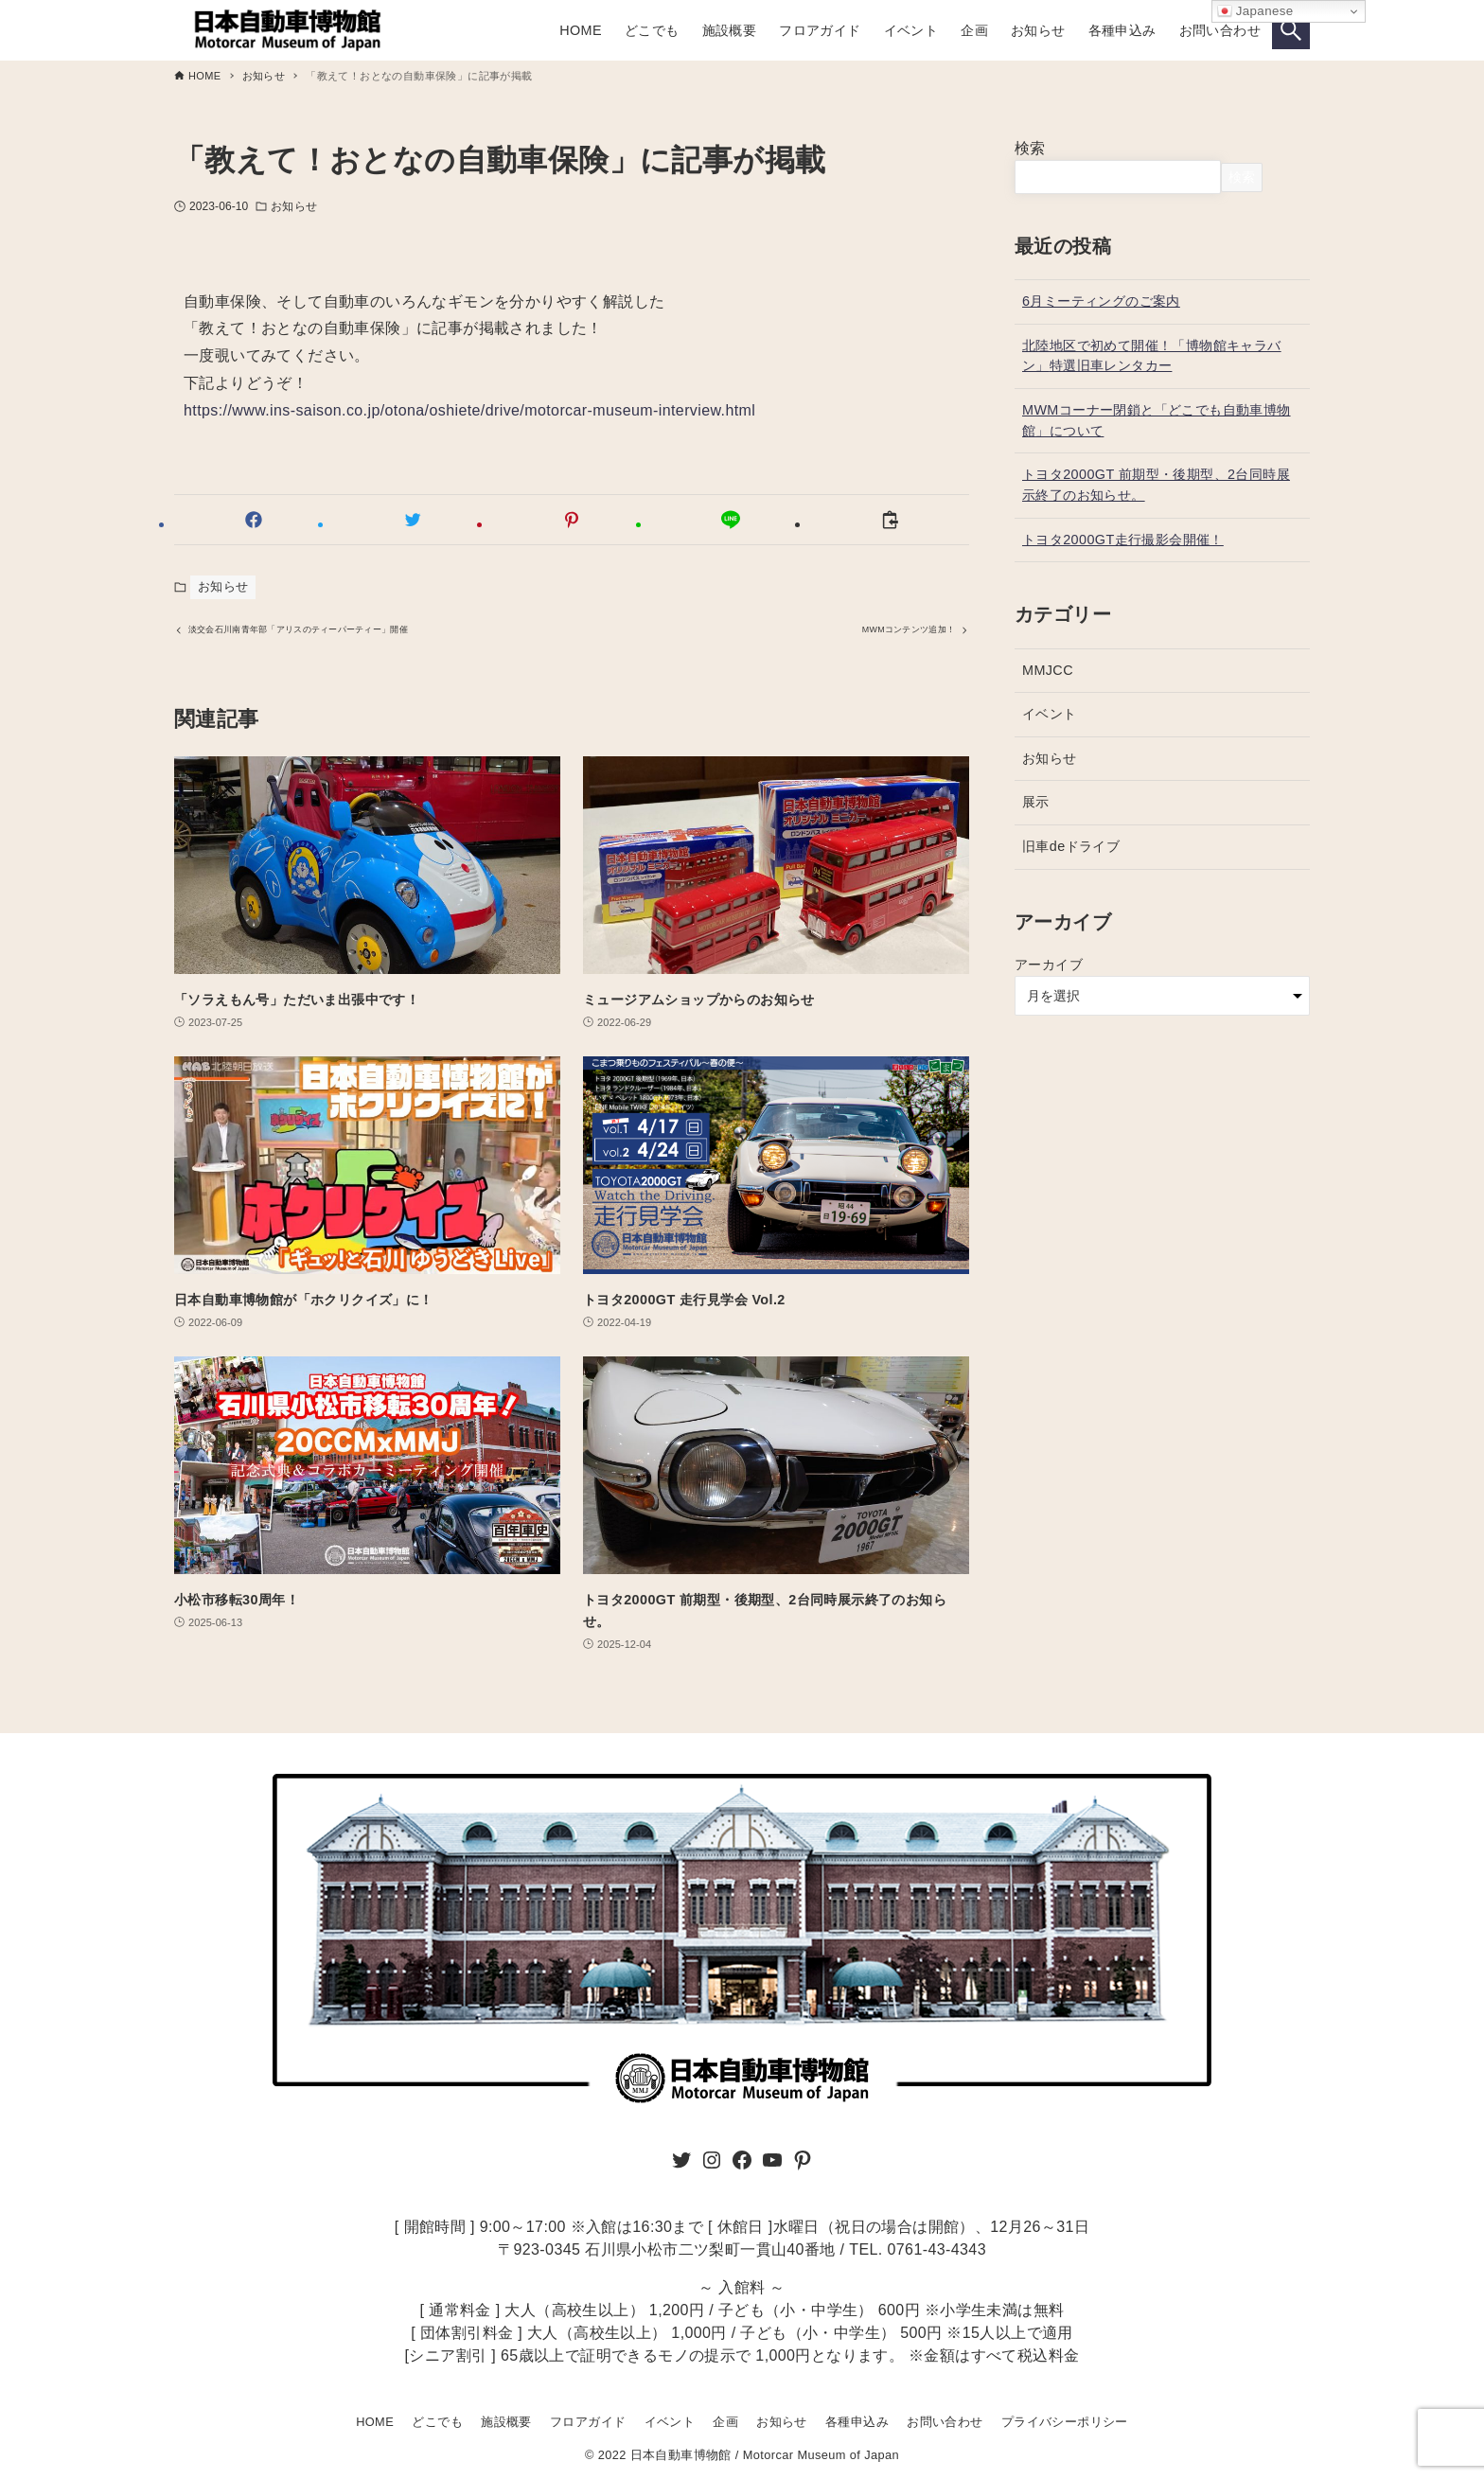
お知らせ (293, 206)
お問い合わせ (944, 2422)
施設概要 (506, 2422)
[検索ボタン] (1291, 30)
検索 (1030, 148)
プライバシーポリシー (1064, 2422)
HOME (375, 2422)
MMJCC (1047, 670)
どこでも (437, 2422)
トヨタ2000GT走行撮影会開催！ (1123, 539)
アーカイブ (1049, 964)
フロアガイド (588, 2422)
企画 (725, 2422)
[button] (253, 520)
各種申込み (857, 2422)
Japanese (1255, 11)
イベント (1049, 713)
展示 (1036, 801)
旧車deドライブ (1071, 846)
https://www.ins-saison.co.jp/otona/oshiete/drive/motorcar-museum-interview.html (469, 410)
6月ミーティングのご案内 (1101, 301)
